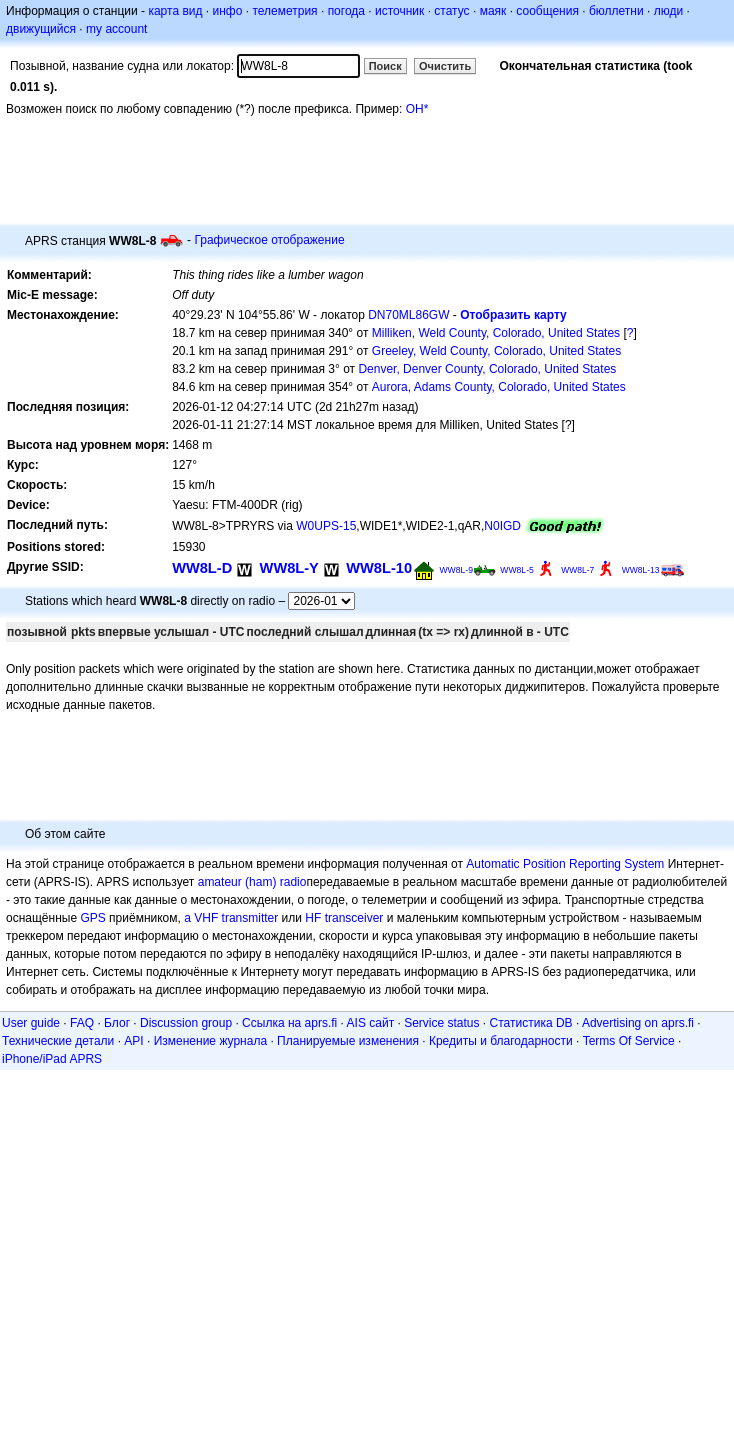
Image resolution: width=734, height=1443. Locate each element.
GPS (92, 918)
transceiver (354, 918)
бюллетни (616, 11)
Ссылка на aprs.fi (289, 1023)
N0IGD (502, 526)
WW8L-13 (641, 570)
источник (399, 11)
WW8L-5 (517, 570)
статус (451, 11)
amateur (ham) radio (252, 882)
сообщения (547, 11)
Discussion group (186, 1023)
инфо (227, 11)
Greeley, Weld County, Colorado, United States (496, 351)
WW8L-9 (456, 570)
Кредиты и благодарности (501, 1041)
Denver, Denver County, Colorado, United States (487, 369)
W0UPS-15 (326, 526)
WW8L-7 (577, 570)
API (133, 1041)
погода (346, 11)
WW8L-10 (379, 568)
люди (668, 11)
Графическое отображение (269, 240)
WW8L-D (202, 568)
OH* (417, 109)
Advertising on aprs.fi (638, 1023)
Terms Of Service (629, 1041)
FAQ (82, 1023)
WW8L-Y (289, 568)
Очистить (445, 66)
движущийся (41, 29)
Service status (441, 1023)
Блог (117, 1023)
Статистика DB (531, 1023)
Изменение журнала (210, 1041)
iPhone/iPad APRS (52, 1059)
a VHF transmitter (231, 918)
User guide (31, 1023)
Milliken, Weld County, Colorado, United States (496, 333)
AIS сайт (371, 1023)
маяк (493, 11)
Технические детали (58, 1041)
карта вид (175, 11)
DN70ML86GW (408, 315)
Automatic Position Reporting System (565, 864)
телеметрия (284, 11)
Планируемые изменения (348, 1041)
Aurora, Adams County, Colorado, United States (499, 387)
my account (116, 29)
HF (313, 918)
